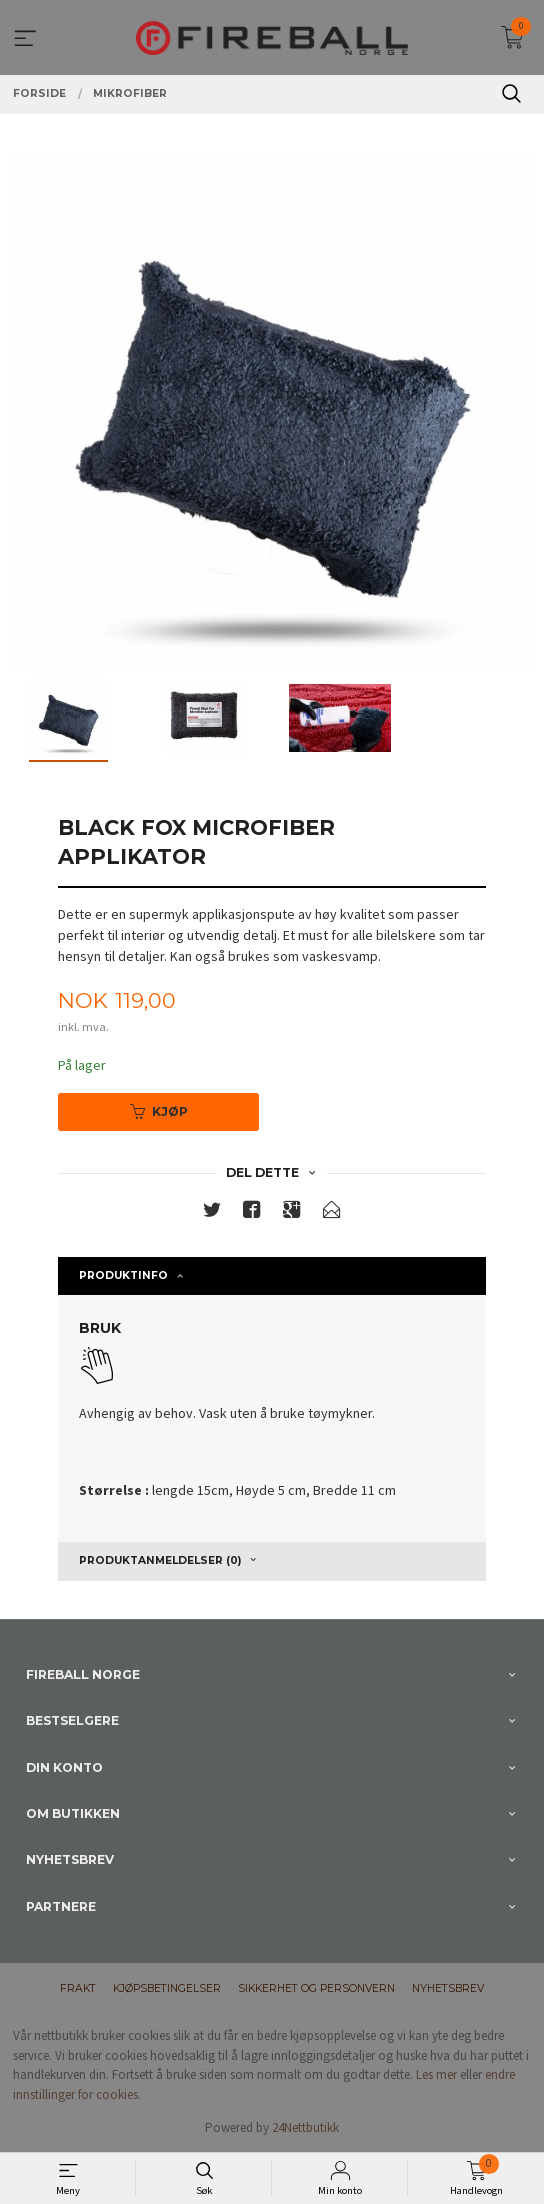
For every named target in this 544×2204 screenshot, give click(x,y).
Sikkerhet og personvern (316, 1988)
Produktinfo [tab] (123, 1275)
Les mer (436, 2074)
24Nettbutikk (305, 2127)
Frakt (78, 1988)
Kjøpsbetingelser (167, 1988)
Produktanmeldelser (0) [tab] (160, 1560)
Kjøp (159, 1111)
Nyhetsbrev (448, 1988)
